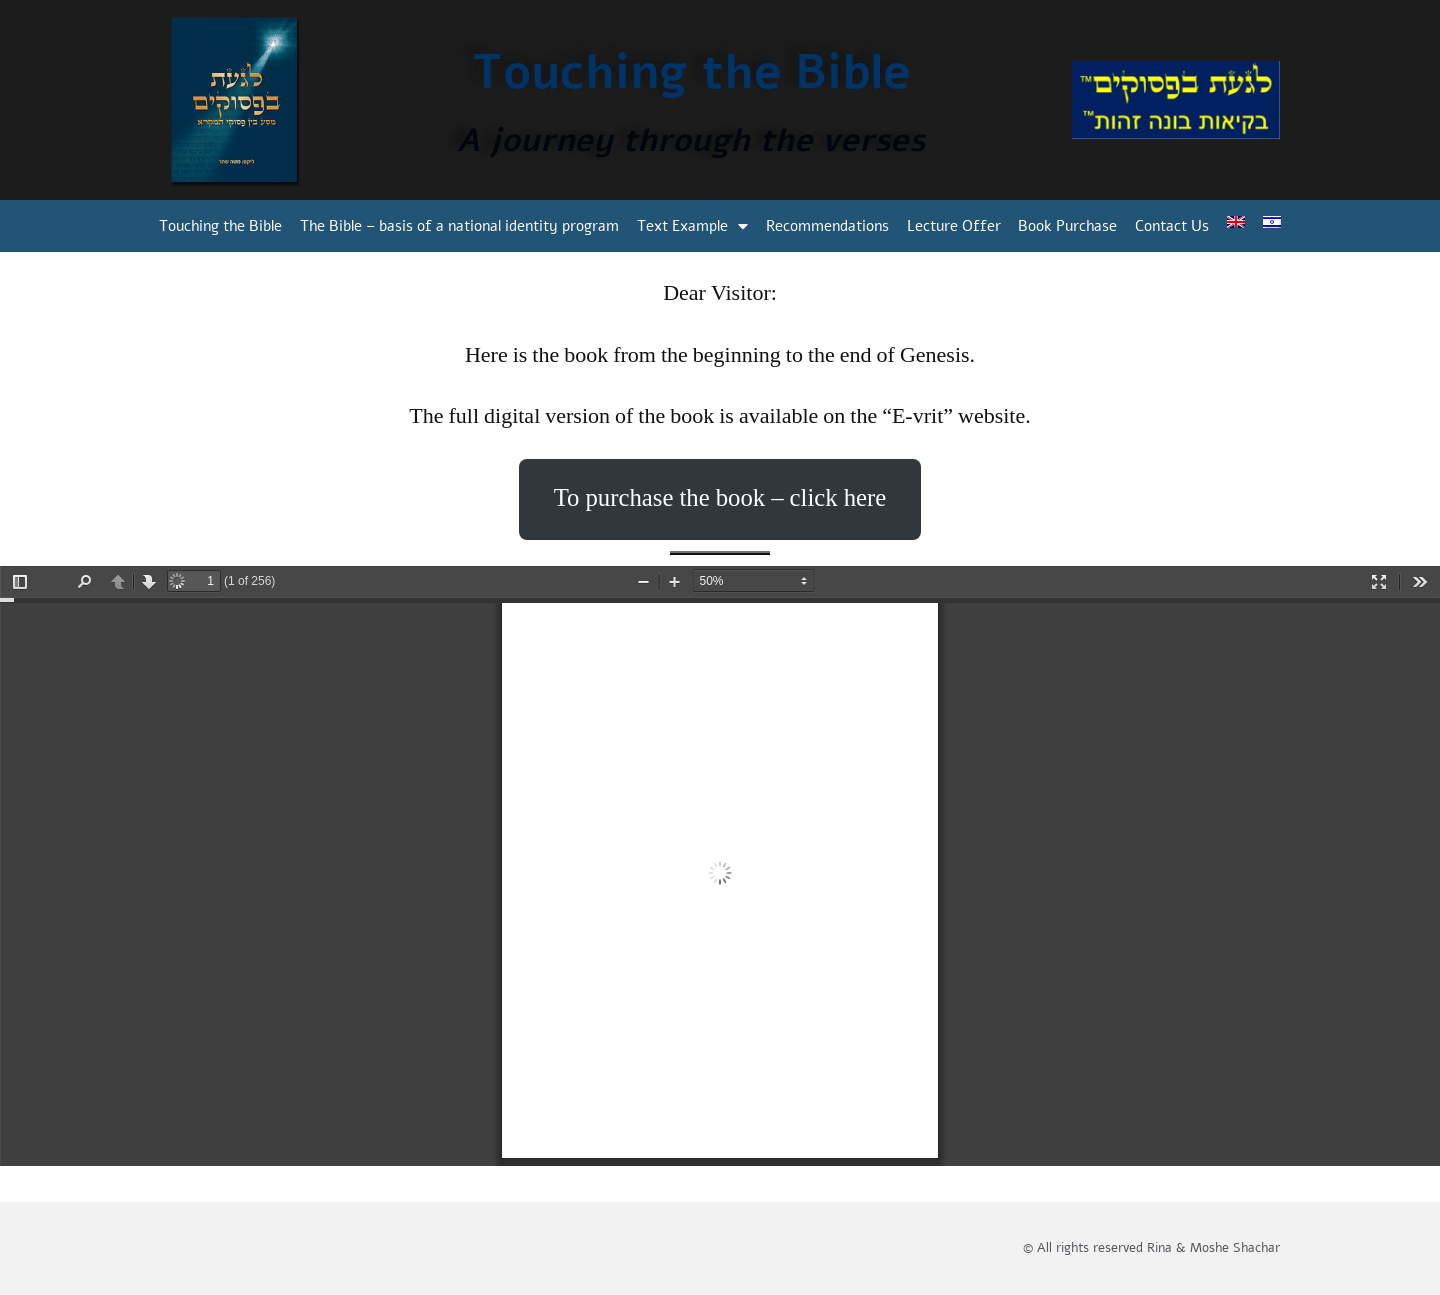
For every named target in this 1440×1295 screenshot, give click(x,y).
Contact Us (1172, 226)
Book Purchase (1067, 226)
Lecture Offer (954, 226)
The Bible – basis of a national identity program (459, 226)
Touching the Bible (220, 226)
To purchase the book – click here (720, 498)
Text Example (692, 226)
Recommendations (827, 226)
